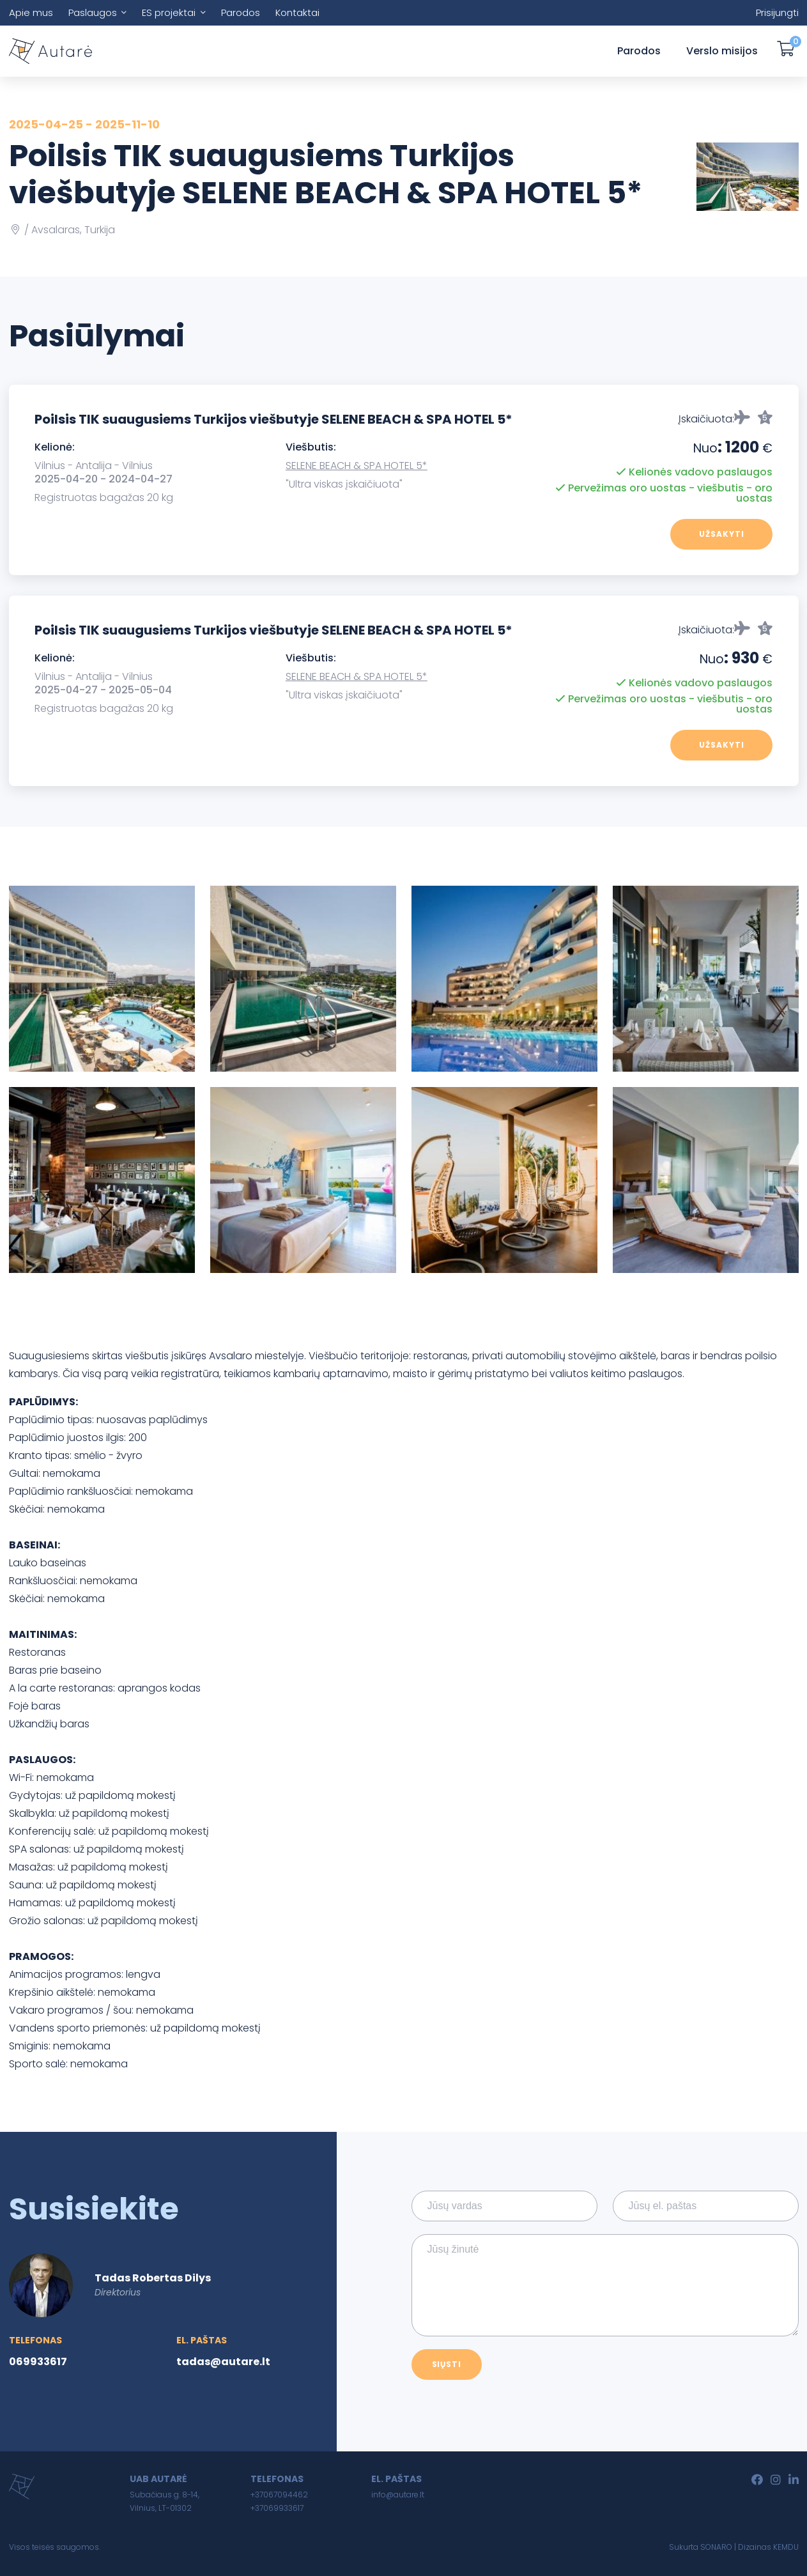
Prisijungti (777, 12)
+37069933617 (277, 2508)
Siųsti (447, 2364)
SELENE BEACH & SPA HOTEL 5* (356, 465)
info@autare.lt (397, 2494)
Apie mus (31, 12)
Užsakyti (721, 533)
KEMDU (786, 2546)
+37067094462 (279, 2494)
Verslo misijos (722, 50)
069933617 (38, 2361)
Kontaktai (297, 12)
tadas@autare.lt (223, 2361)
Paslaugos (92, 12)
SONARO (716, 2546)
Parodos (240, 12)
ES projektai (169, 12)
